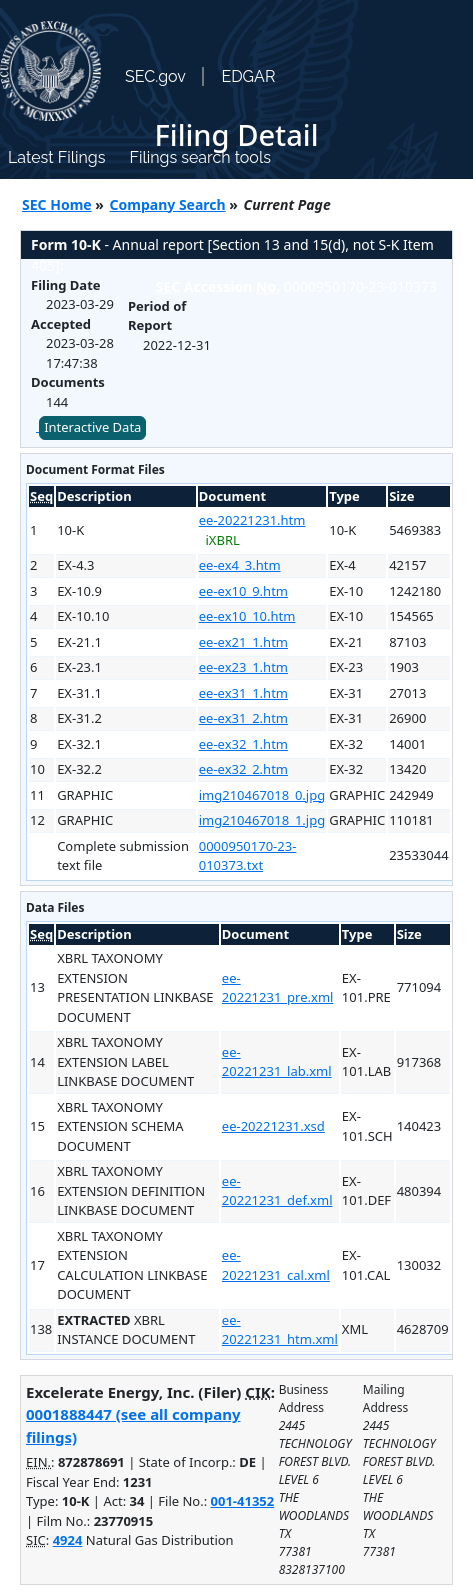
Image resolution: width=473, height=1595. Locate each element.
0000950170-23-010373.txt (248, 856)
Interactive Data (92, 427)
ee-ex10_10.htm (247, 616)
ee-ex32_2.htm (243, 769)
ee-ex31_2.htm (243, 718)
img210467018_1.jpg (262, 820)
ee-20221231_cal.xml (276, 1265)
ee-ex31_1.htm (243, 693)
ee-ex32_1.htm (243, 744)
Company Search (168, 204)
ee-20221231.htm (252, 520)
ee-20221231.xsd (273, 1126)
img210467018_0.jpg (262, 795)
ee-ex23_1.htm (243, 667)
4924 (68, 1540)
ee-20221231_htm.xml (280, 1330)
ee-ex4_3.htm (240, 565)
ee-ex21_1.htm (243, 642)
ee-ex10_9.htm (243, 591)
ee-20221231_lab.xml (277, 1062)
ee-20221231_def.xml (277, 1191)
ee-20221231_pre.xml (278, 988)
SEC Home (57, 204)
